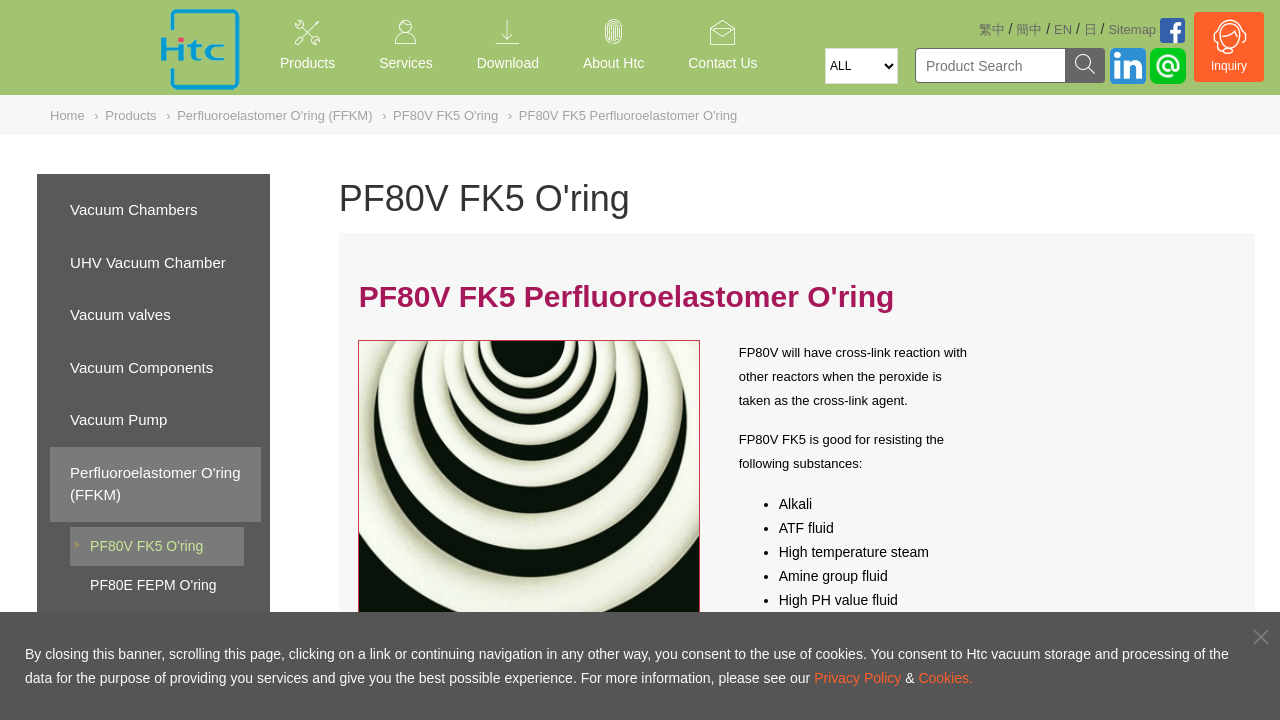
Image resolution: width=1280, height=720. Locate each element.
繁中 (992, 29)
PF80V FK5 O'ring (146, 546)
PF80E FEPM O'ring (153, 585)
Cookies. (945, 678)
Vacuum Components (141, 367)
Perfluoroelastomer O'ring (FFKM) (155, 484)
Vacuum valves (120, 314)
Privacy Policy (857, 678)
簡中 (1029, 29)
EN (1063, 29)
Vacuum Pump (118, 419)
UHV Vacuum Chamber (148, 262)
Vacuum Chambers (133, 209)
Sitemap (1132, 29)
